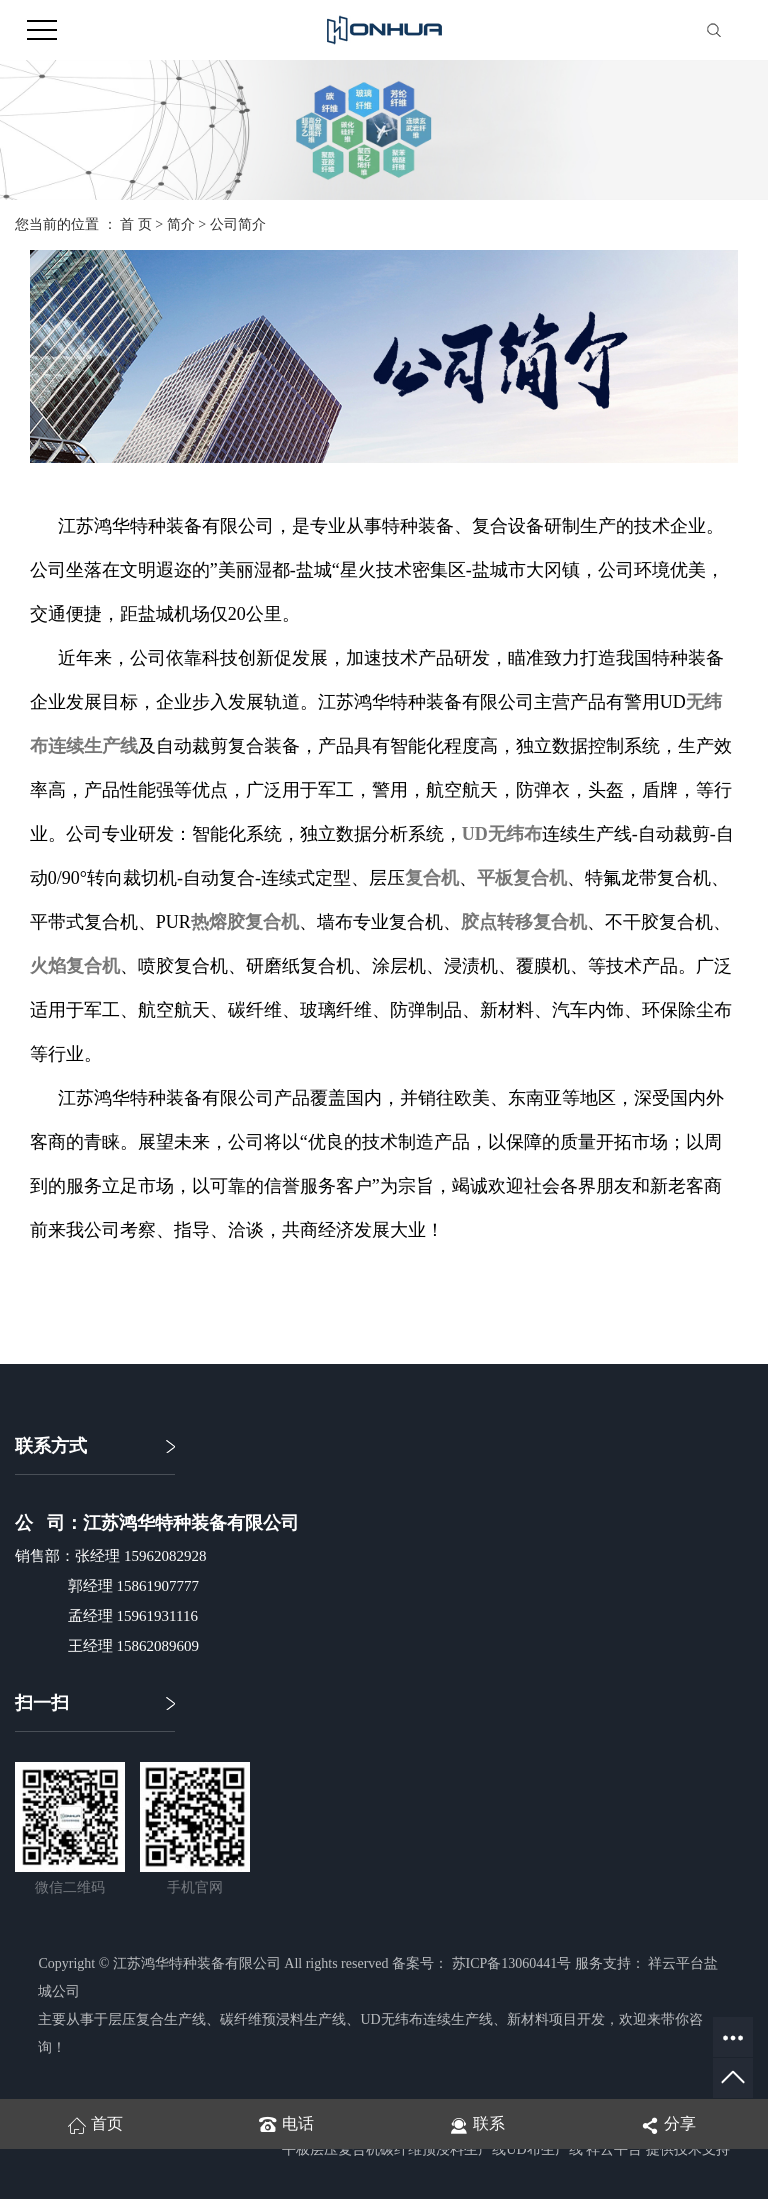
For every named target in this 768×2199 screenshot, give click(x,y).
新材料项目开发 (556, 2019)
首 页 (136, 224)
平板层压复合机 (331, 2149)
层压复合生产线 (157, 2019)
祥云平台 (614, 2149)
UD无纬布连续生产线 (426, 2019)
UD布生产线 (544, 2149)
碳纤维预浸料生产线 (283, 2019)
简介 (181, 224)
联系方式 (51, 1446)
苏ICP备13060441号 (512, 1963)
